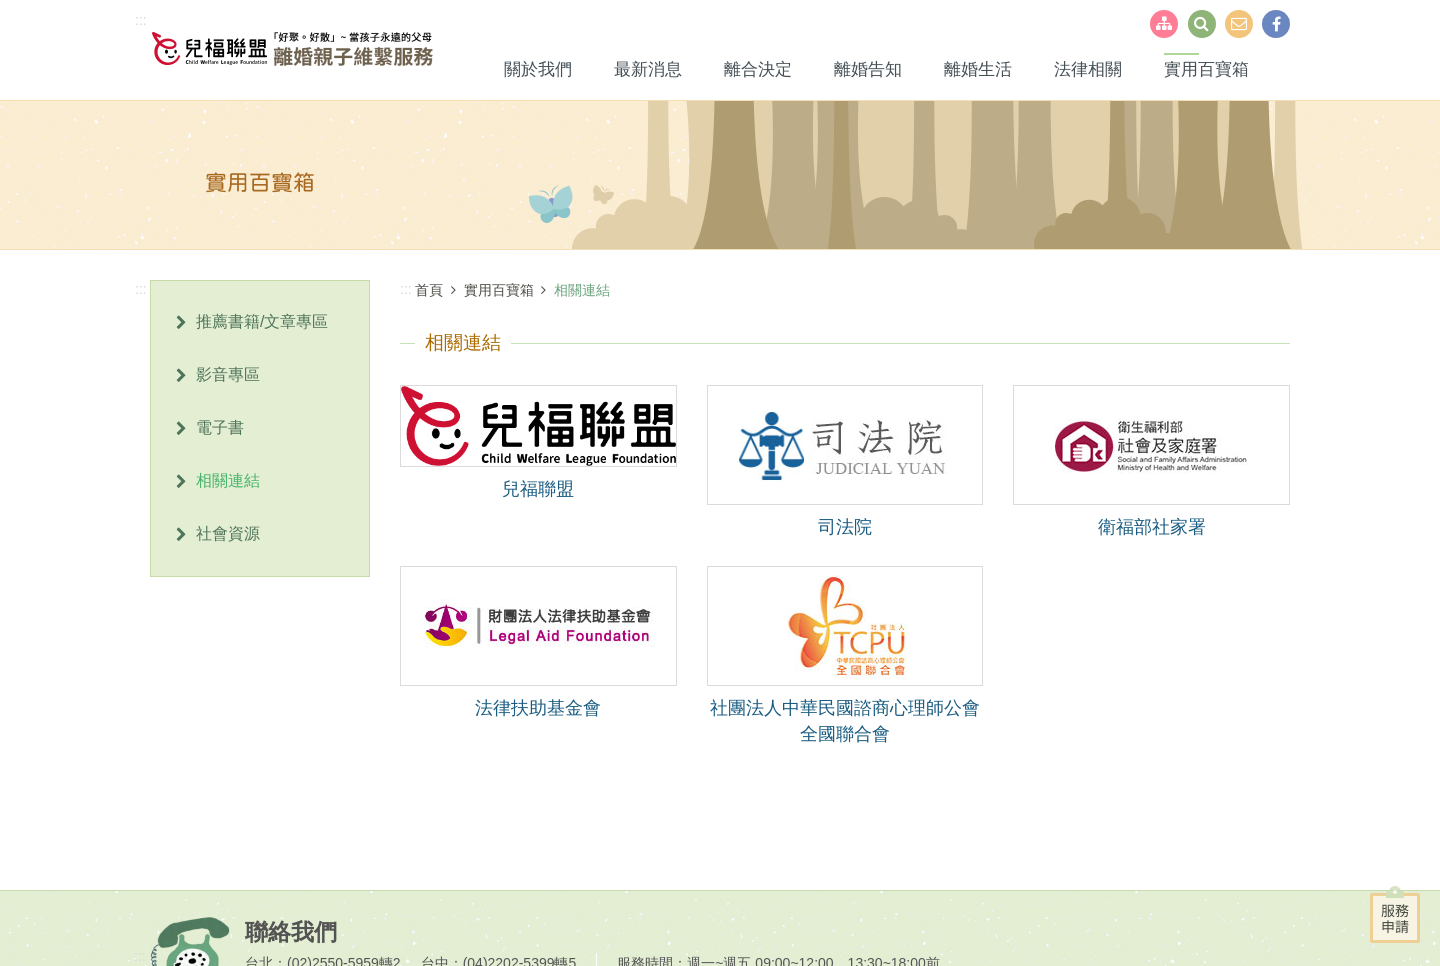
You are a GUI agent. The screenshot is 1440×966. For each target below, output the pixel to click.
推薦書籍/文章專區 (262, 321)
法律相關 (1088, 69)
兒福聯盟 (538, 489)
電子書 (220, 427)
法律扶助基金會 (538, 708)
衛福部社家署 (1152, 527)
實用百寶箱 (1206, 69)
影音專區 (228, 374)
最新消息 (648, 69)
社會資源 (228, 533)
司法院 (845, 527)
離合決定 (758, 69)
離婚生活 (978, 69)
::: (141, 20)
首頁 (429, 290)
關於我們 (538, 69)
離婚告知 (868, 69)
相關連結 (228, 480)
